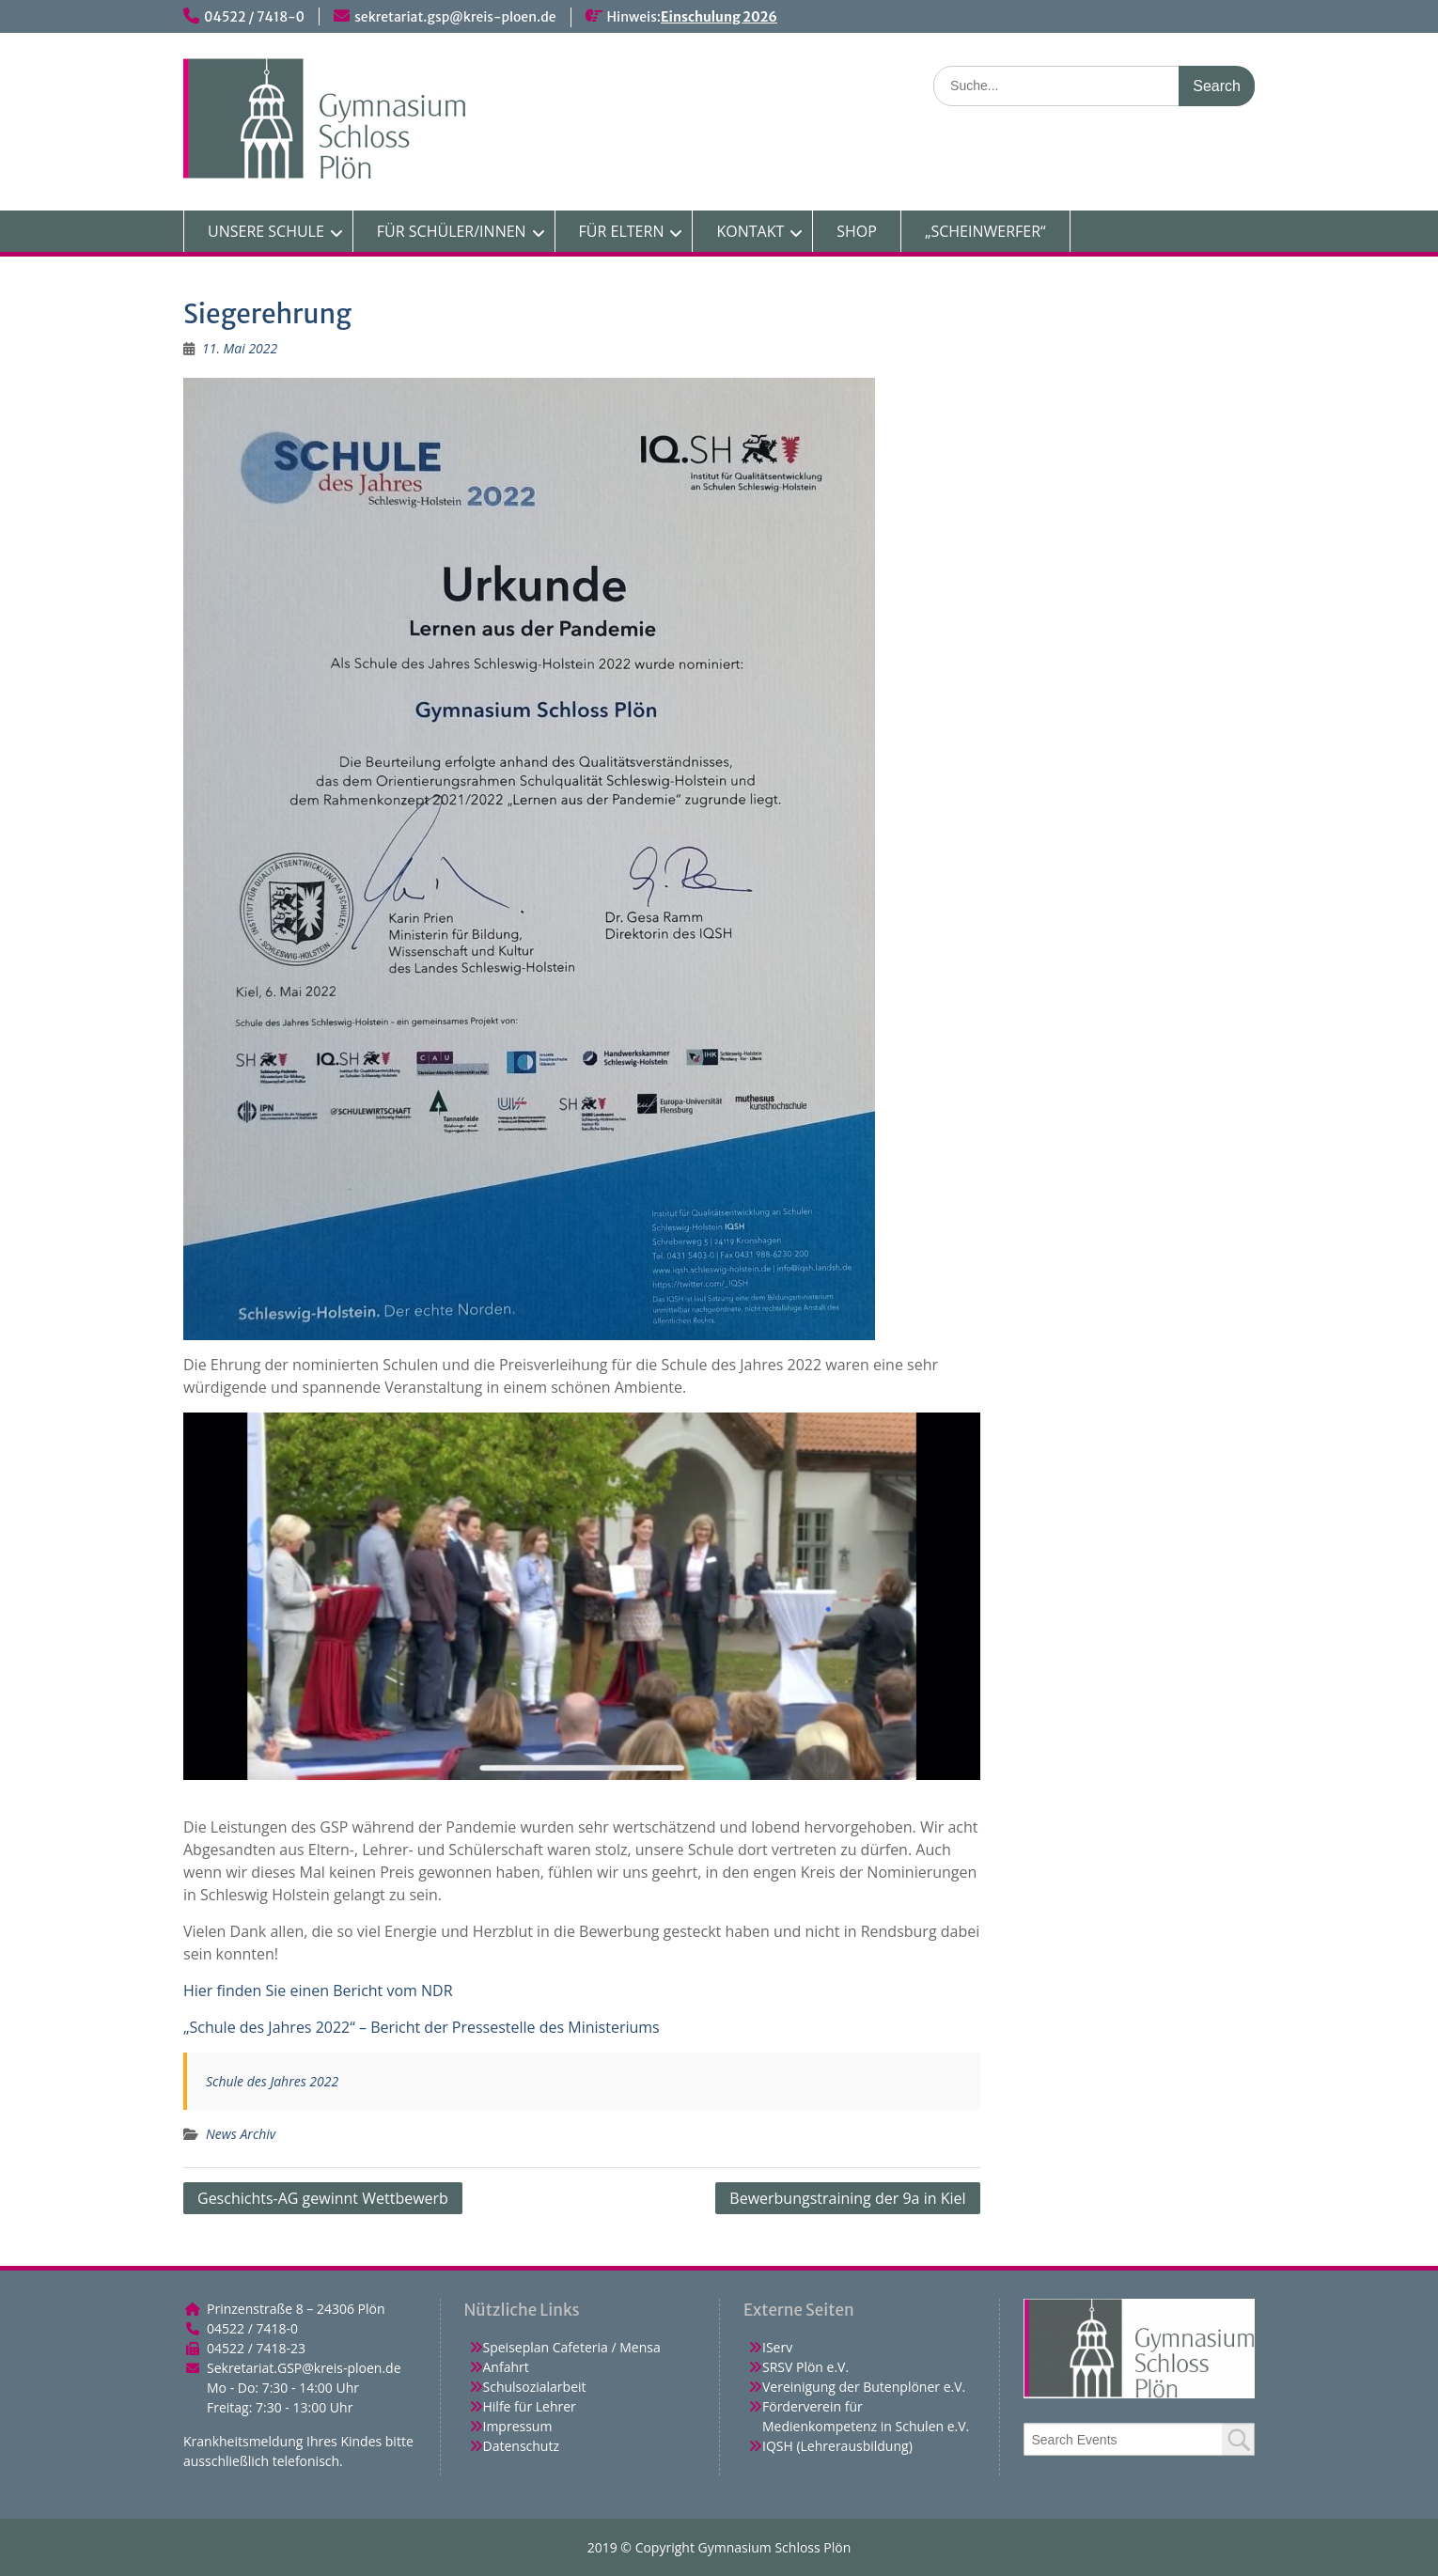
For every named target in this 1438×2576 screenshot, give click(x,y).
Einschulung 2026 (719, 16)
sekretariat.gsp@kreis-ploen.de (454, 16)
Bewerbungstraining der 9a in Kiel (847, 2198)
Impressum (518, 2426)
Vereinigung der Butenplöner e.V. (863, 2387)
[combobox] (1140, 2439)
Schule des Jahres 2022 (272, 2081)
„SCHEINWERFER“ (985, 231)
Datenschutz (521, 2446)
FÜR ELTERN (621, 231)
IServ (777, 2347)
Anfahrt (506, 2367)
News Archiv (240, 2134)
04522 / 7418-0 (254, 16)
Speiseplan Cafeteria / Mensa (572, 2347)
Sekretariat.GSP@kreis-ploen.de (304, 2368)
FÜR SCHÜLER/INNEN (451, 231)
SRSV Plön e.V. (805, 2367)
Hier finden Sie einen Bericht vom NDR (318, 1990)
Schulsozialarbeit (534, 2387)
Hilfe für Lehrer (529, 2406)
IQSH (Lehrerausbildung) (837, 2446)
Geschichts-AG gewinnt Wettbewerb (322, 2198)
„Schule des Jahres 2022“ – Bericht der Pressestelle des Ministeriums (421, 2027)
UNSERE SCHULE (266, 231)
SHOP (856, 231)
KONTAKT (750, 231)
